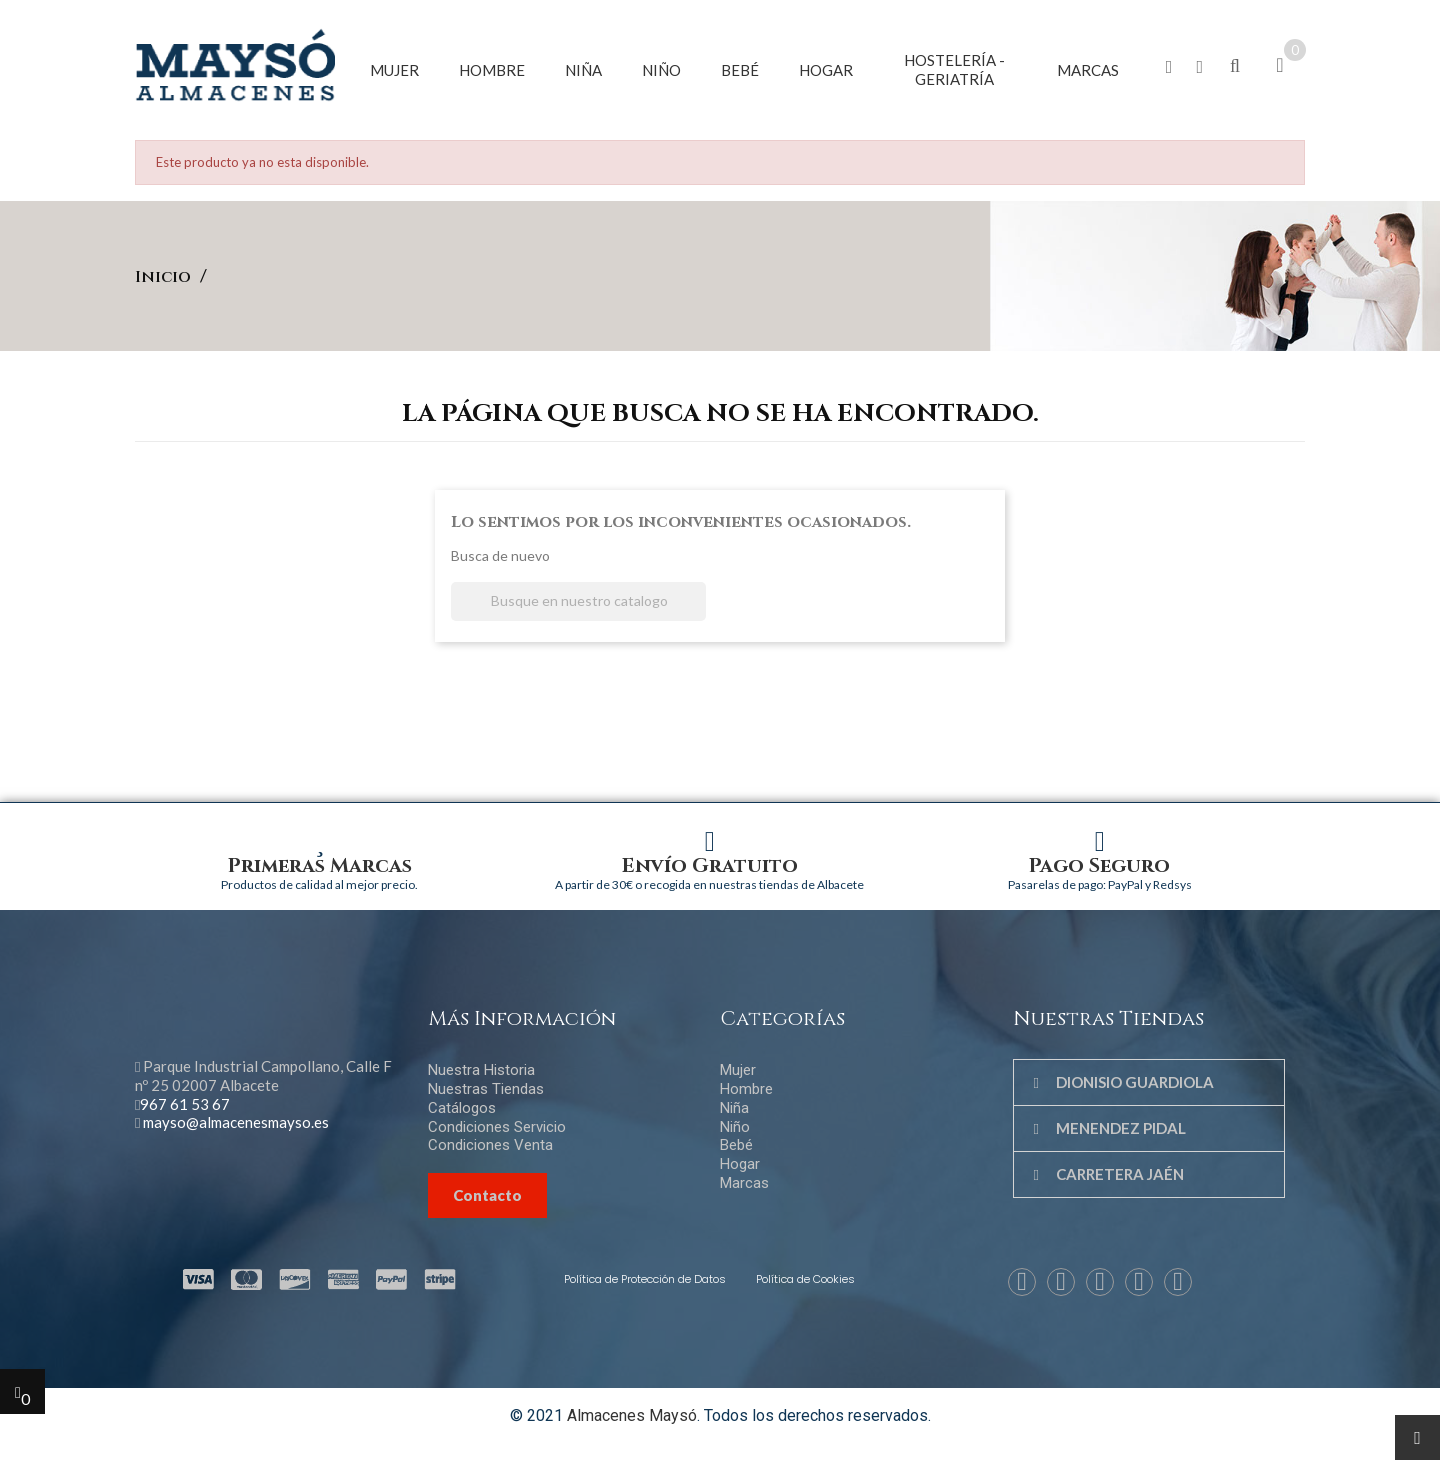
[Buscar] (578, 601)
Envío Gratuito (710, 865)
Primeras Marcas (320, 865)
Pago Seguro (1099, 865)
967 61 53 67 (185, 1104)
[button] (1169, 67)
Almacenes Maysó (632, 1415)
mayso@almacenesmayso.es (236, 1122)
